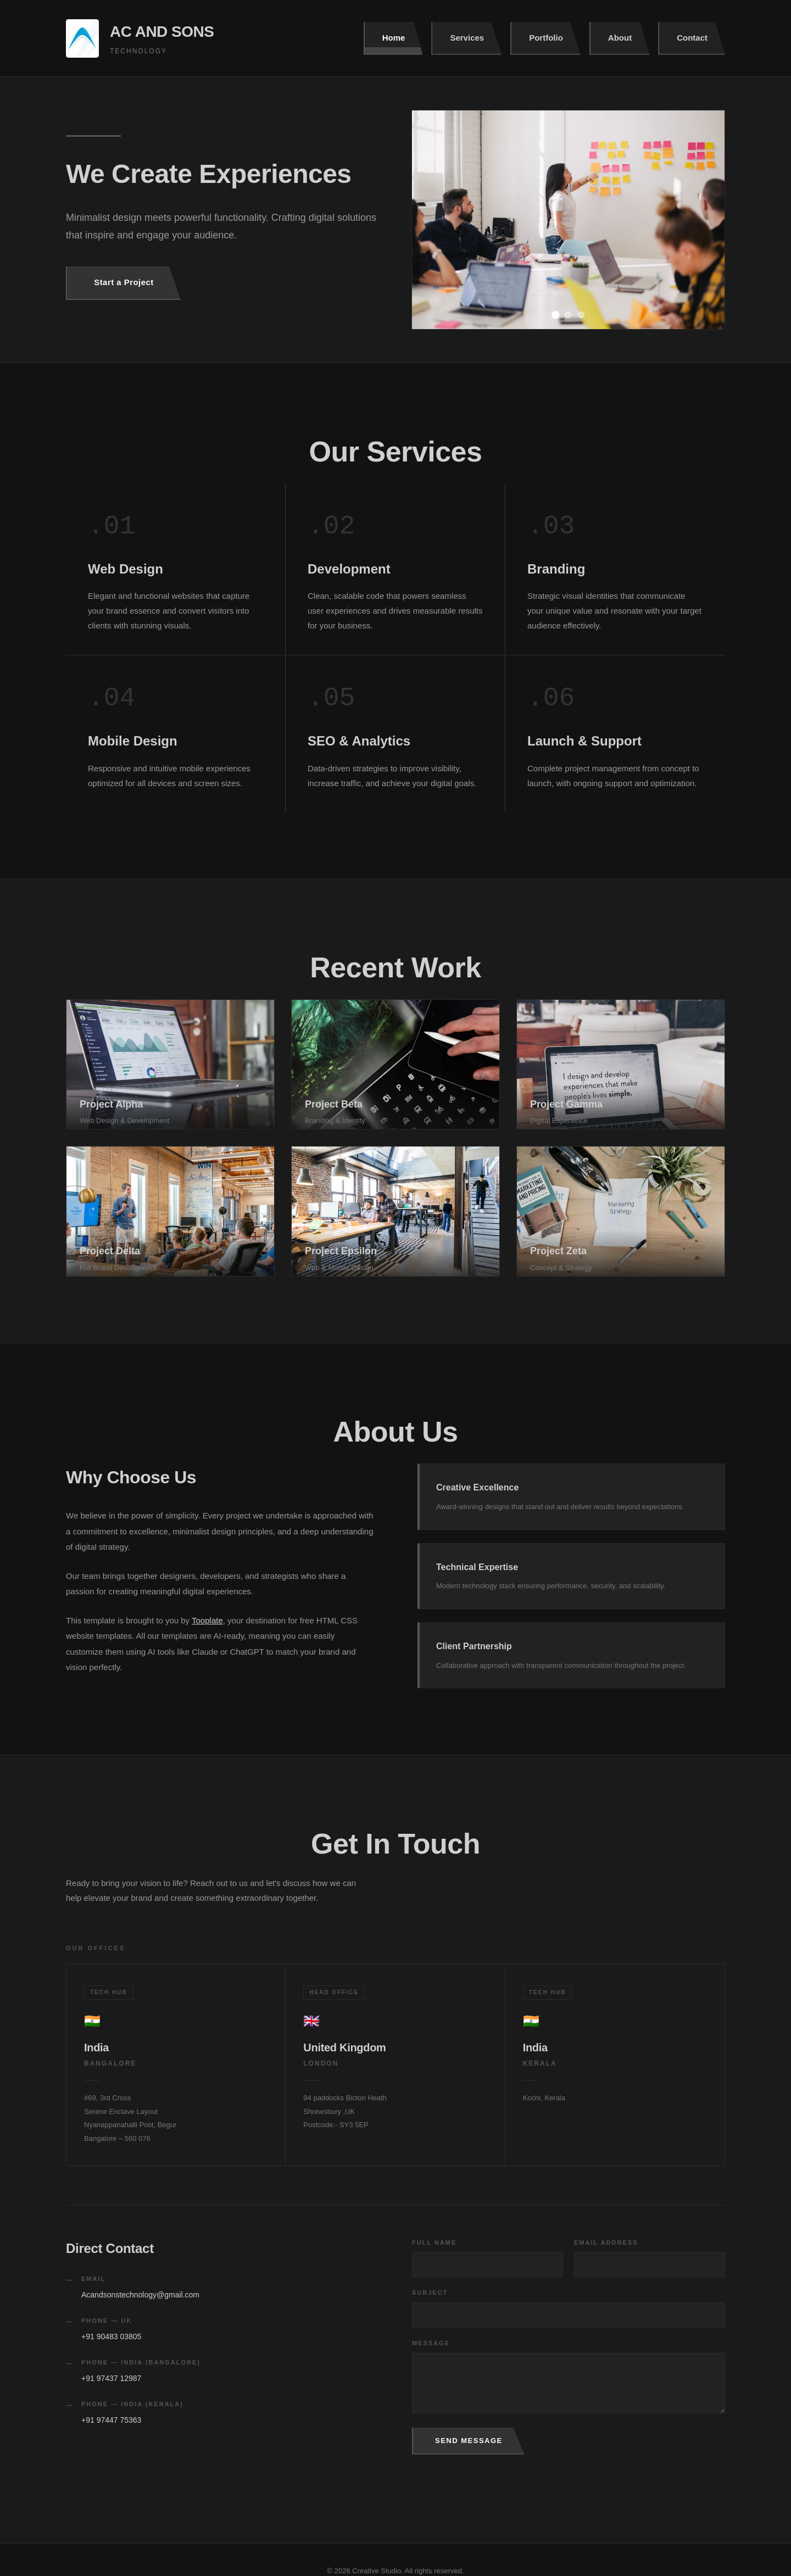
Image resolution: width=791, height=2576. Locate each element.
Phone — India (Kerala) (132, 2404)
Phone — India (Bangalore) (140, 2362)
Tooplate (207, 1620)
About (620, 37)
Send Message (469, 2440)
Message (431, 2343)
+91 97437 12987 (111, 2378)
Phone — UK (106, 2320)
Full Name (434, 2242)
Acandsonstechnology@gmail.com (140, 2294)
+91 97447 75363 (111, 2420)
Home (393, 37)
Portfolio (546, 37)
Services (467, 37)
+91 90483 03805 (111, 2336)
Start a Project (124, 282)
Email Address (606, 2242)
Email (93, 2278)
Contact (692, 37)
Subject (430, 2292)
